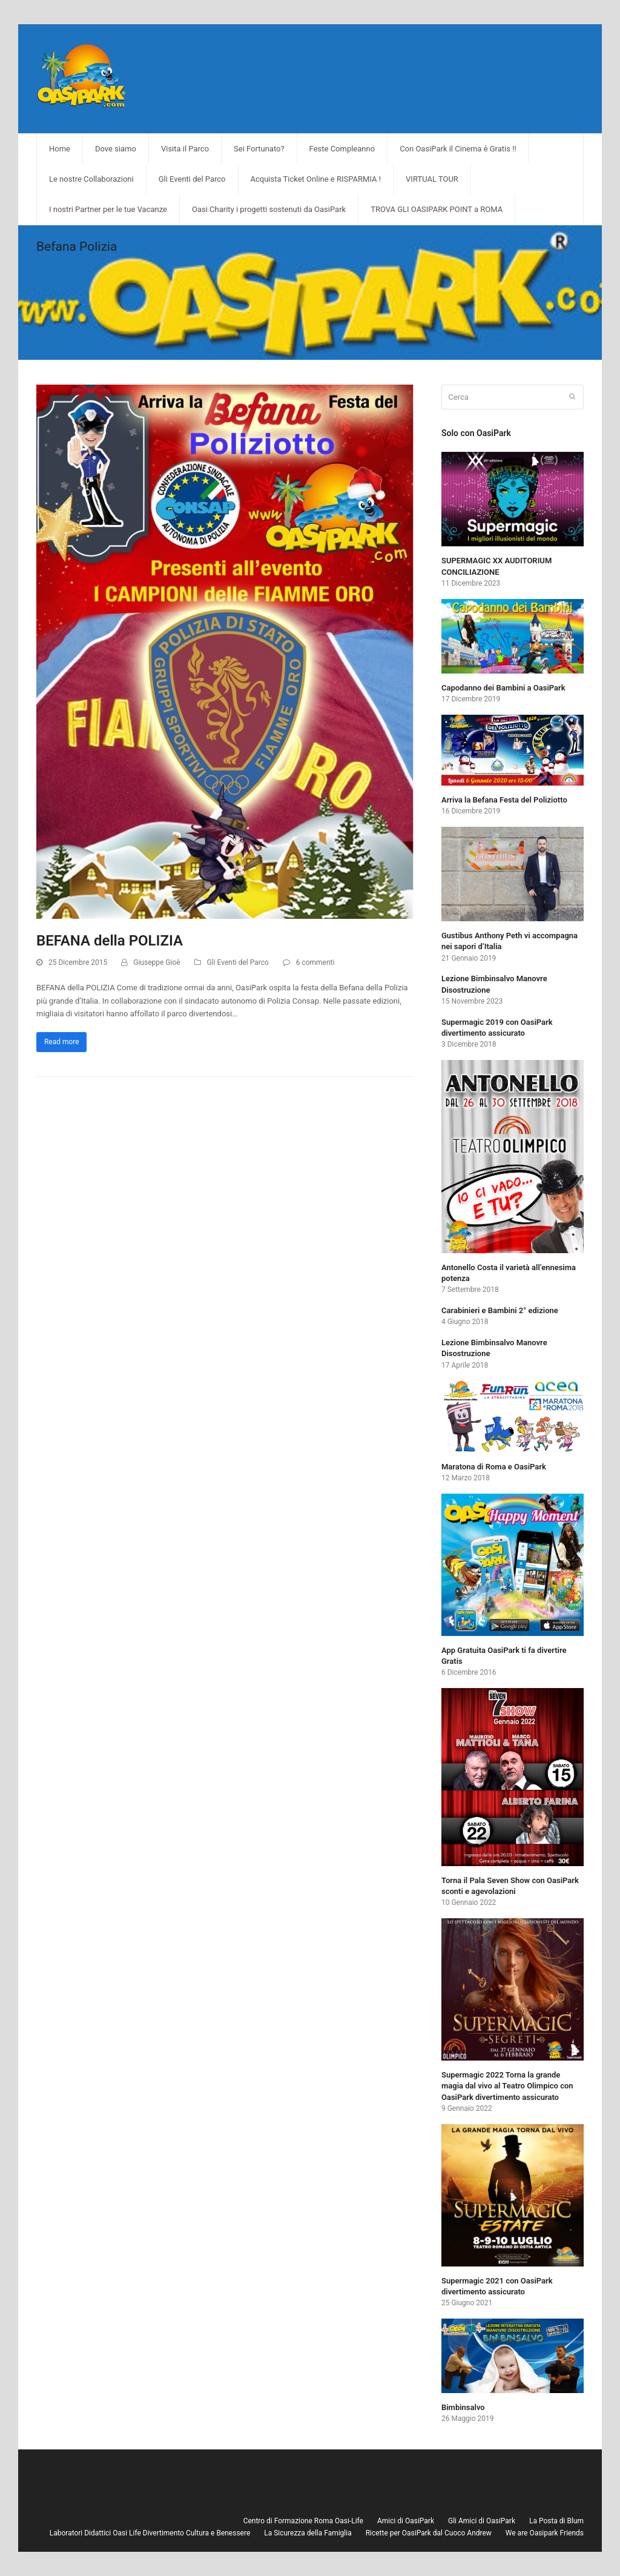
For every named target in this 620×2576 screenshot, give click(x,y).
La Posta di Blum (556, 2521)
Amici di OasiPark (405, 2521)
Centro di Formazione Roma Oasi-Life (303, 2521)
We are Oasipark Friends (545, 2533)
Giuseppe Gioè (156, 962)
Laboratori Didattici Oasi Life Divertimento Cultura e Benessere (150, 2533)
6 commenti (315, 962)
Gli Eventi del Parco (238, 962)
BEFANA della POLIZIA (109, 940)
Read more (61, 1042)
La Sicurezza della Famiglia (307, 2533)
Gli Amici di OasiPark (481, 2521)
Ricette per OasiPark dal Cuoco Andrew (429, 2533)
